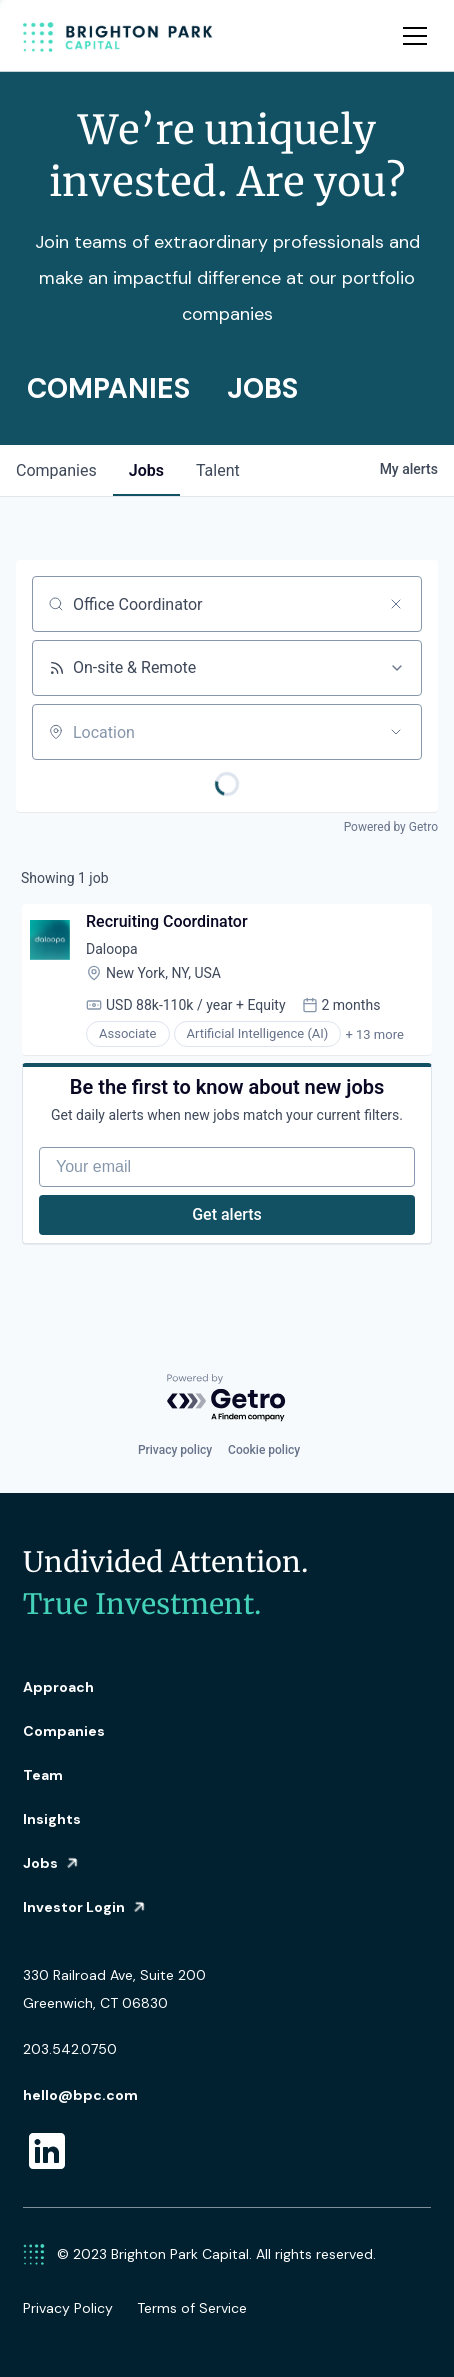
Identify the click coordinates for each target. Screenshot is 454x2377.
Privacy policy (175, 1450)
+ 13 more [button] (374, 1034)
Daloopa (112, 949)
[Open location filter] (396, 732)
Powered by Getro (391, 827)
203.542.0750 (70, 2049)
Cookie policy (264, 1450)
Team (43, 1775)
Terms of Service (192, 2308)
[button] (411, 36)
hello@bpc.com (80, 2095)
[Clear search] (396, 604)
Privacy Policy (68, 2308)
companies (56, 470)
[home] (118, 36)
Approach (58, 1687)
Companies (64, 1731)
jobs (146, 470)
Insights (52, 1819)
